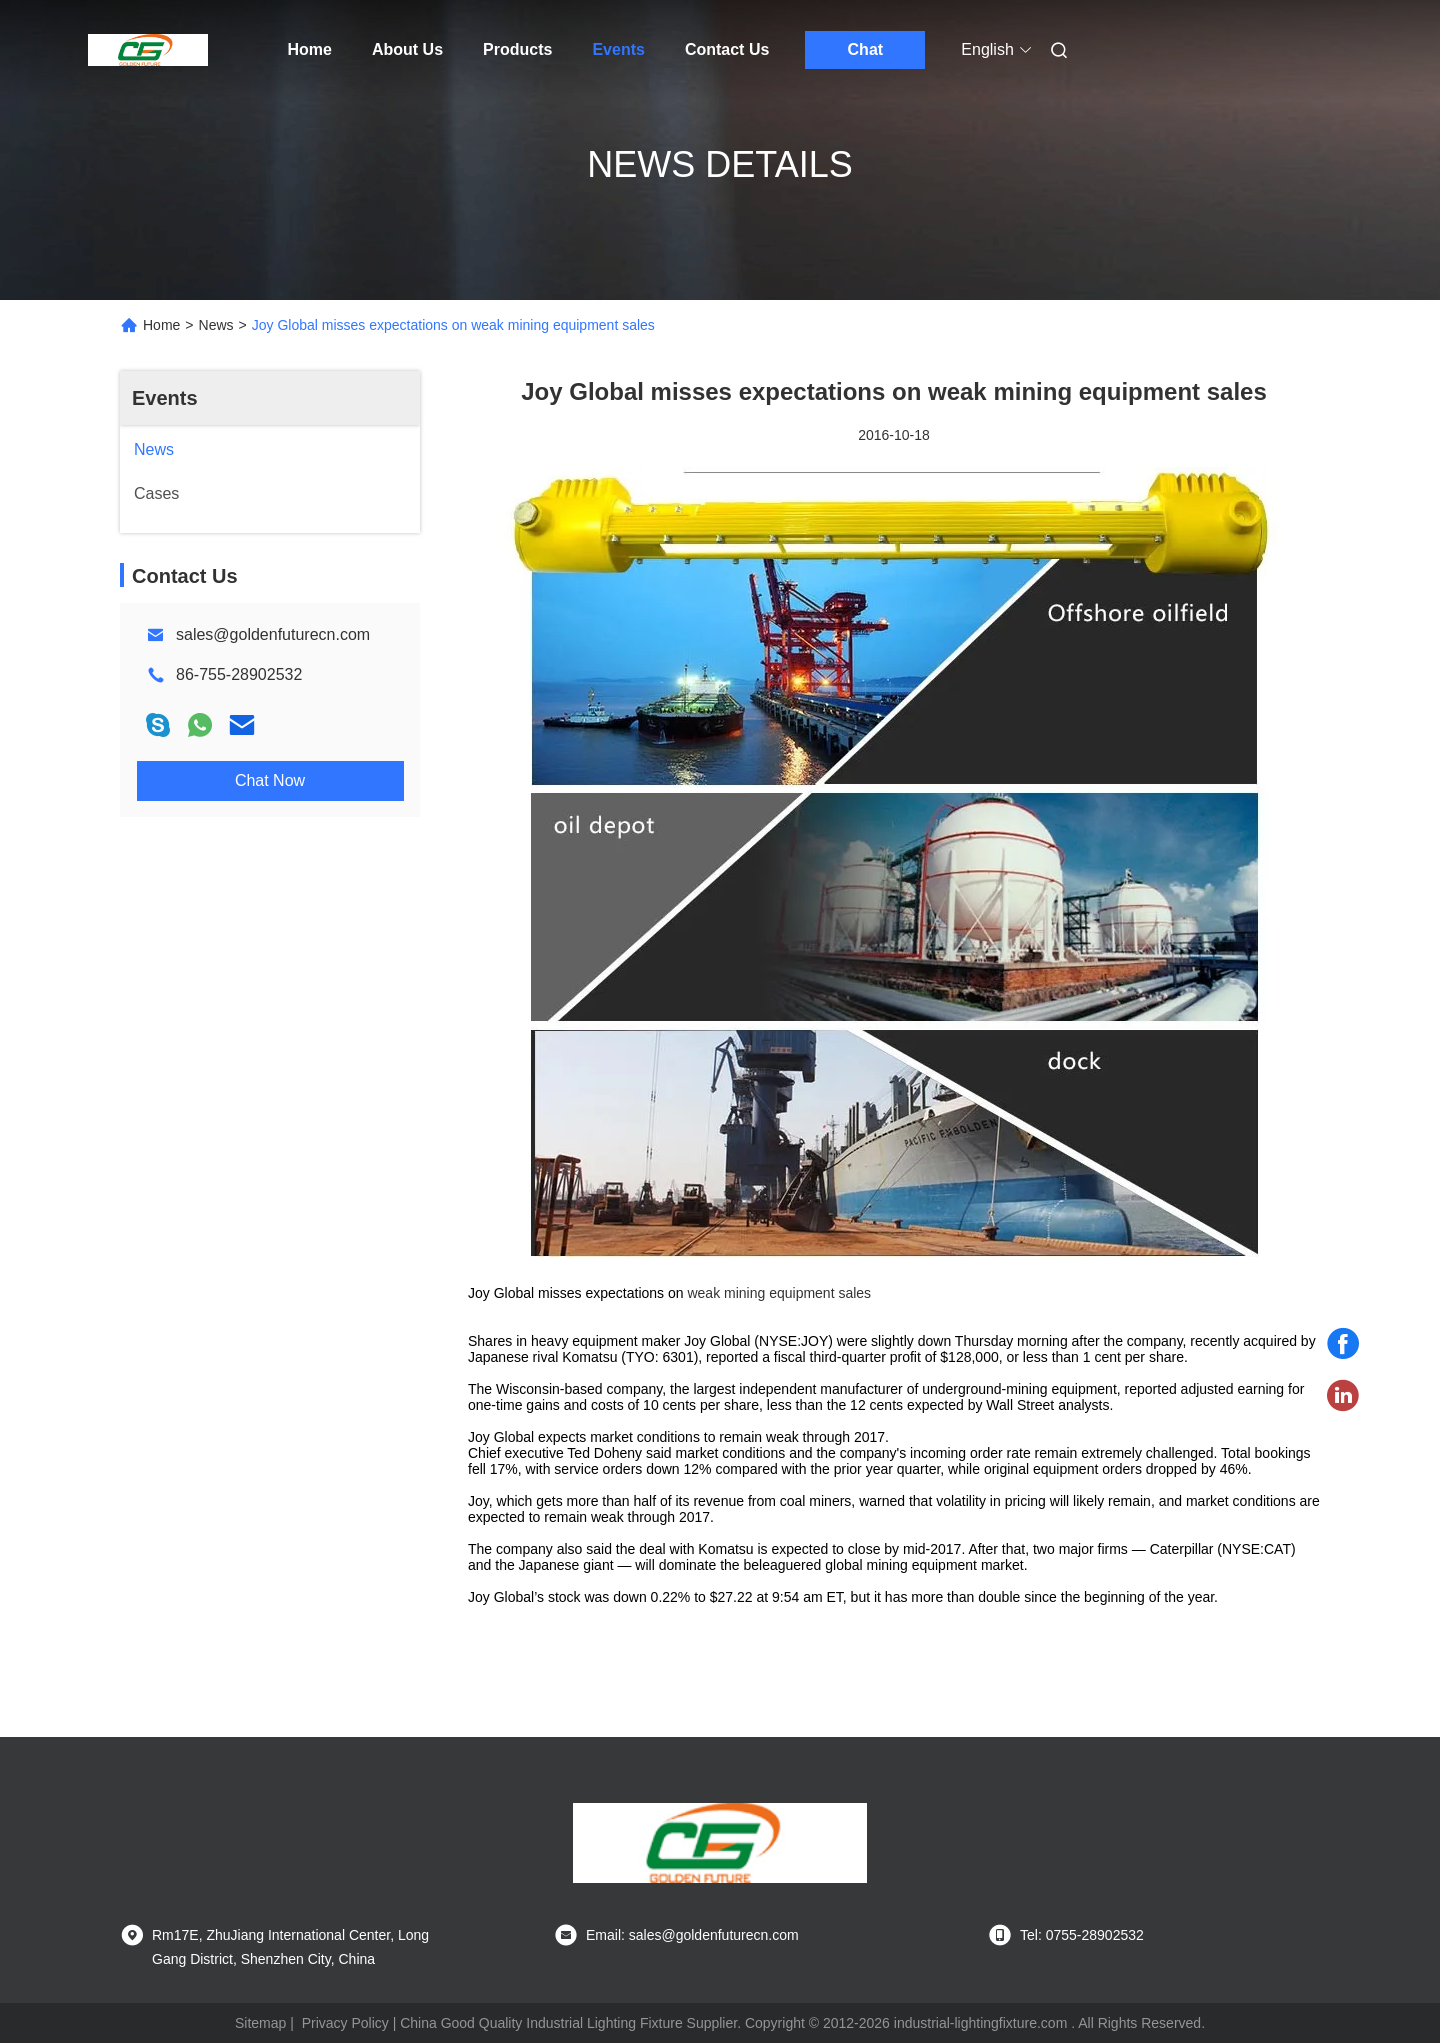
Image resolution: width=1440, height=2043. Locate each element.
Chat (866, 49)
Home (310, 49)
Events (618, 49)
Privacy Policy (345, 2023)
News (216, 325)
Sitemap (260, 2023)
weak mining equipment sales (779, 1293)
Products (517, 49)
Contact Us (727, 49)
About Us (407, 49)
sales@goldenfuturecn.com (273, 634)
